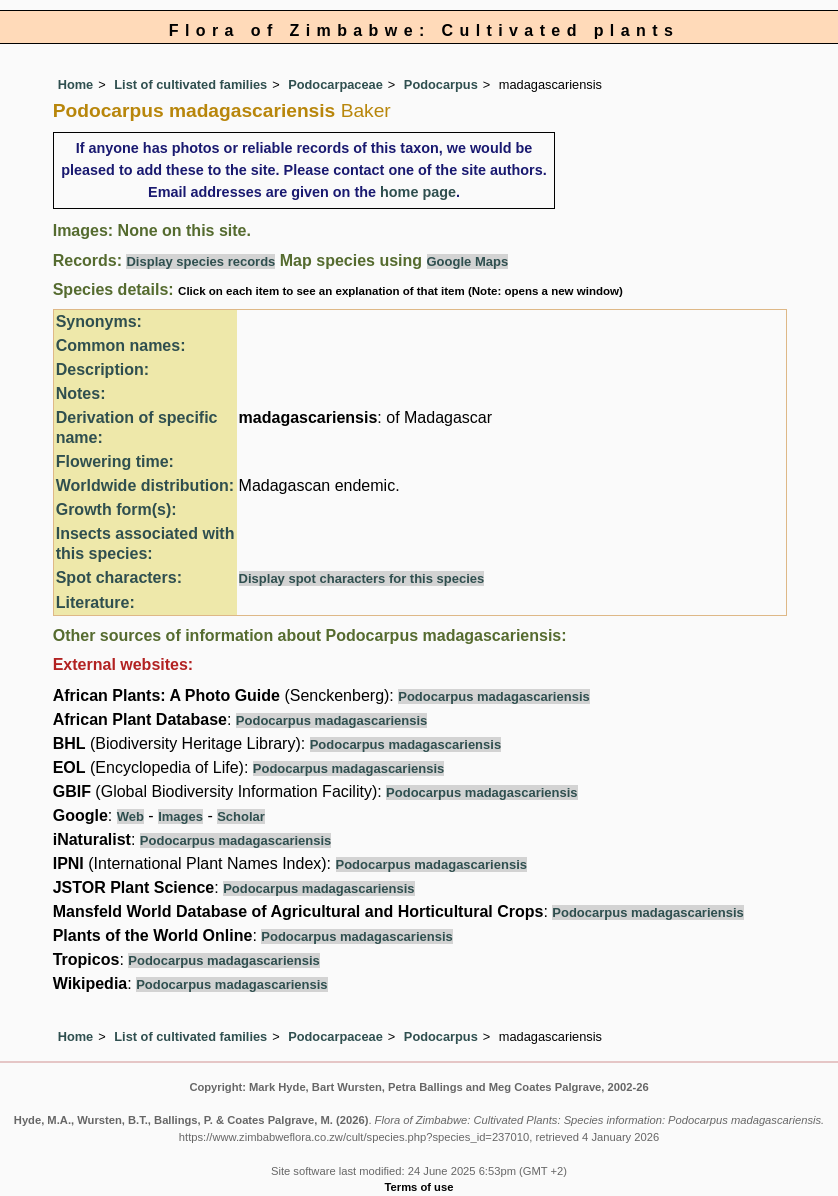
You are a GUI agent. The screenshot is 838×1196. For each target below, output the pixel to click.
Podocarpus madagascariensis (493, 696)
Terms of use (419, 1187)
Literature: (95, 602)
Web (130, 816)
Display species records (200, 261)
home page (418, 192)
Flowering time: (115, 461)
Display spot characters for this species (362, 578)
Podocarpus (441, 84)
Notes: (81, 393)
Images (180, 816)
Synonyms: (99, 321)
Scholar (241, 816)
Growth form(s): (116, 509)
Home (76, 84)
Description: (102, 369)
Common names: (121, 345)
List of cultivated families (190, 84)
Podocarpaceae (335, 84)
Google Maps (468, 261)
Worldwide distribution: (145, 485)
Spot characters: (119, 577)
